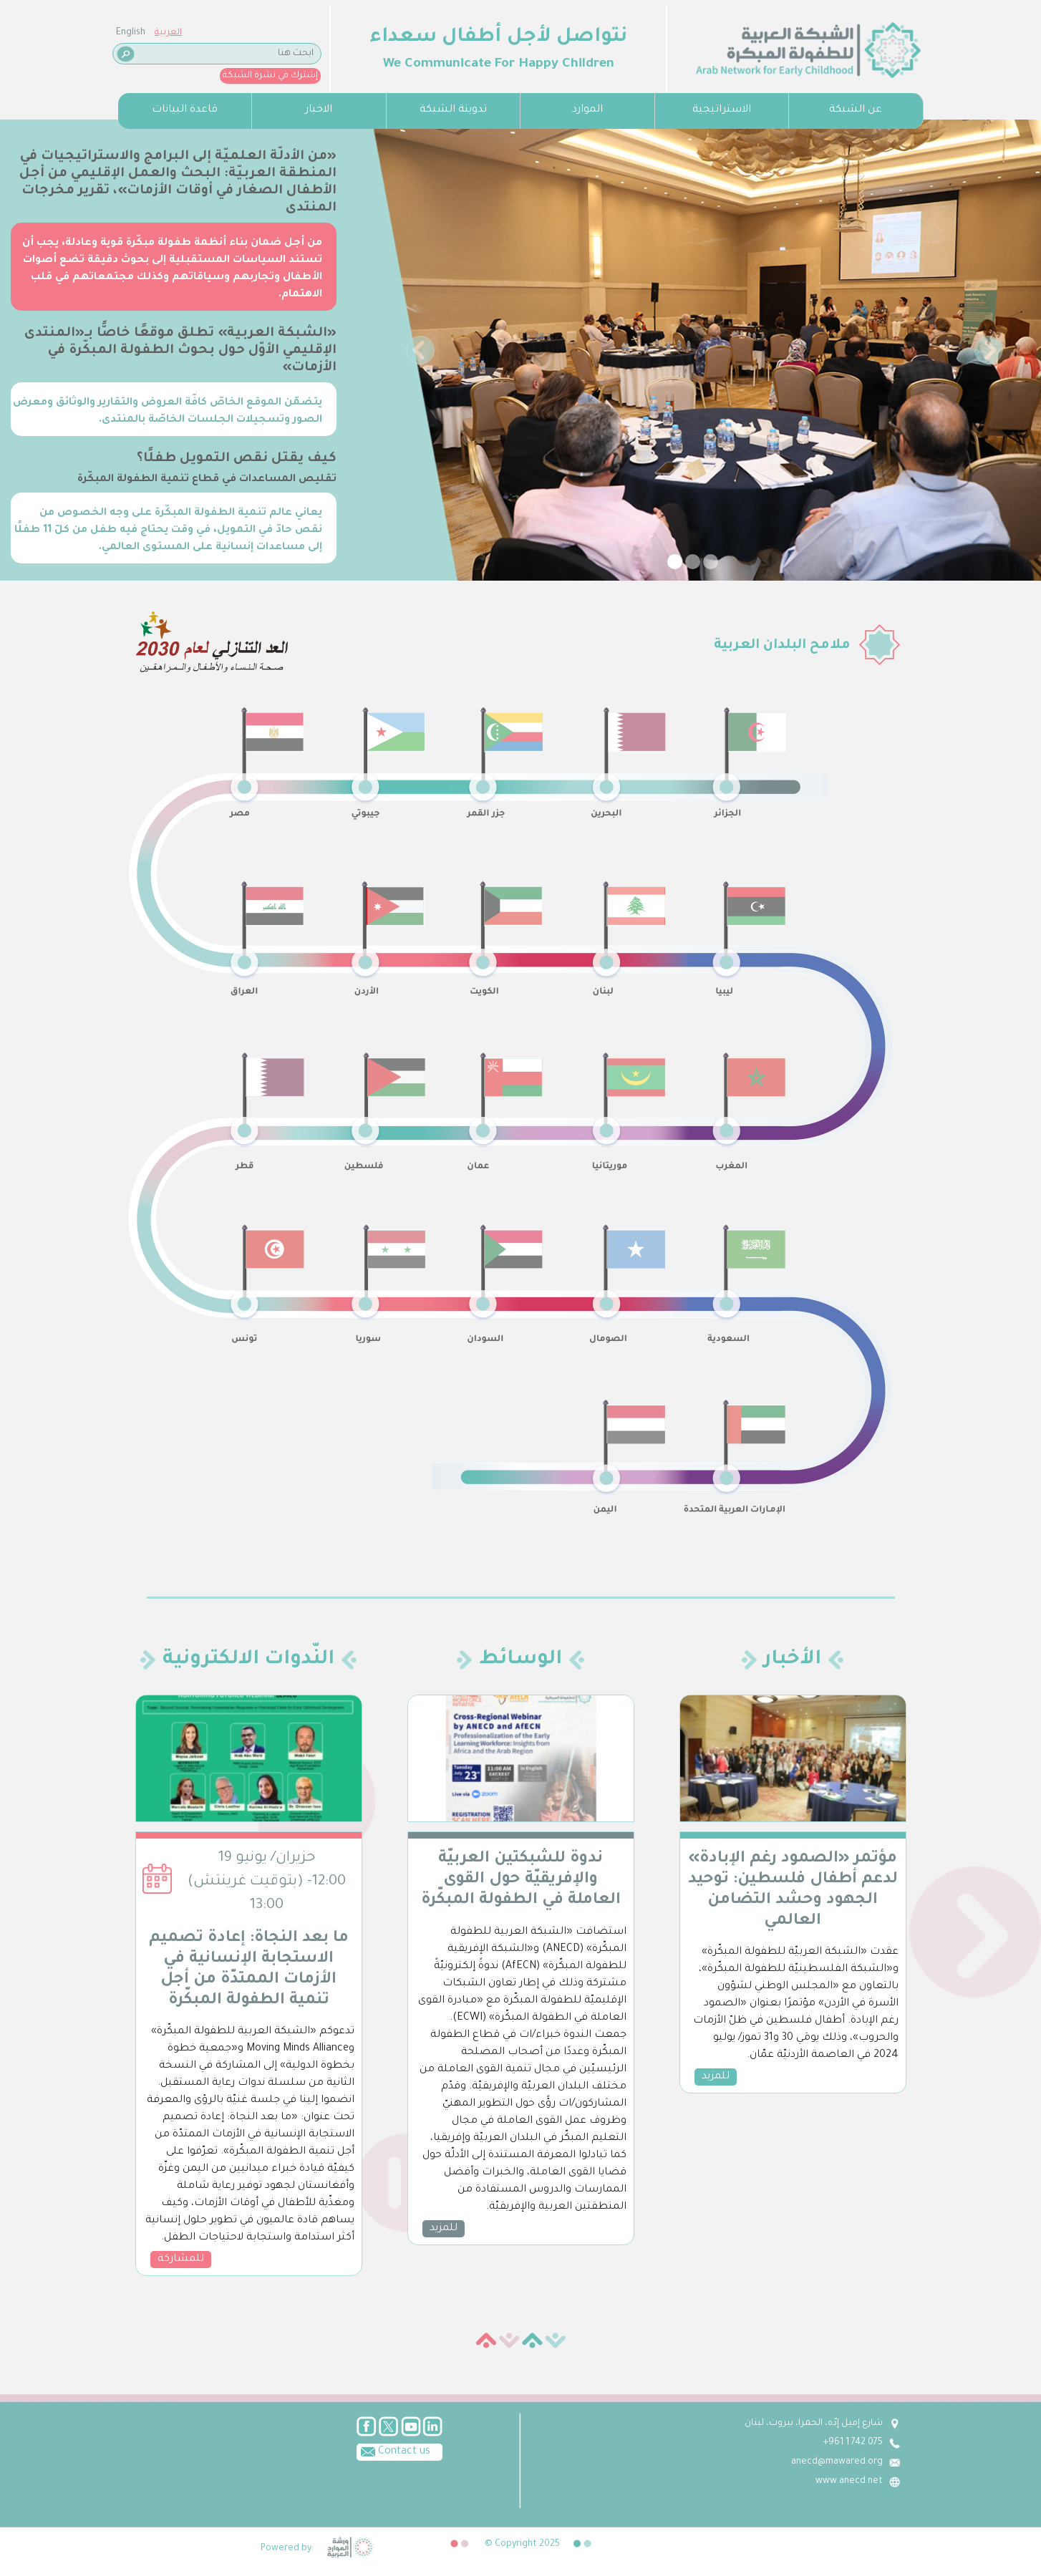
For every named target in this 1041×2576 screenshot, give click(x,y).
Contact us (393, 2451)
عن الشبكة (855, 110)
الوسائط (520, 1660)
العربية (168, 33)
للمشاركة (181, 2259)
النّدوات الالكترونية (248, 1660)
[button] (421, 350)
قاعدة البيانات (185, 110)
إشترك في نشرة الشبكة (270, 76)
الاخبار (318, 110)
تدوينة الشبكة (453, 110)
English (130, 33)
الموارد (587, 110)
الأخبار (792, 1660)
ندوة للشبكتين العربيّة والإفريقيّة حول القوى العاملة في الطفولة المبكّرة (521, 1880)
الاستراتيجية (721, 110)
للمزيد (443, 2228)
